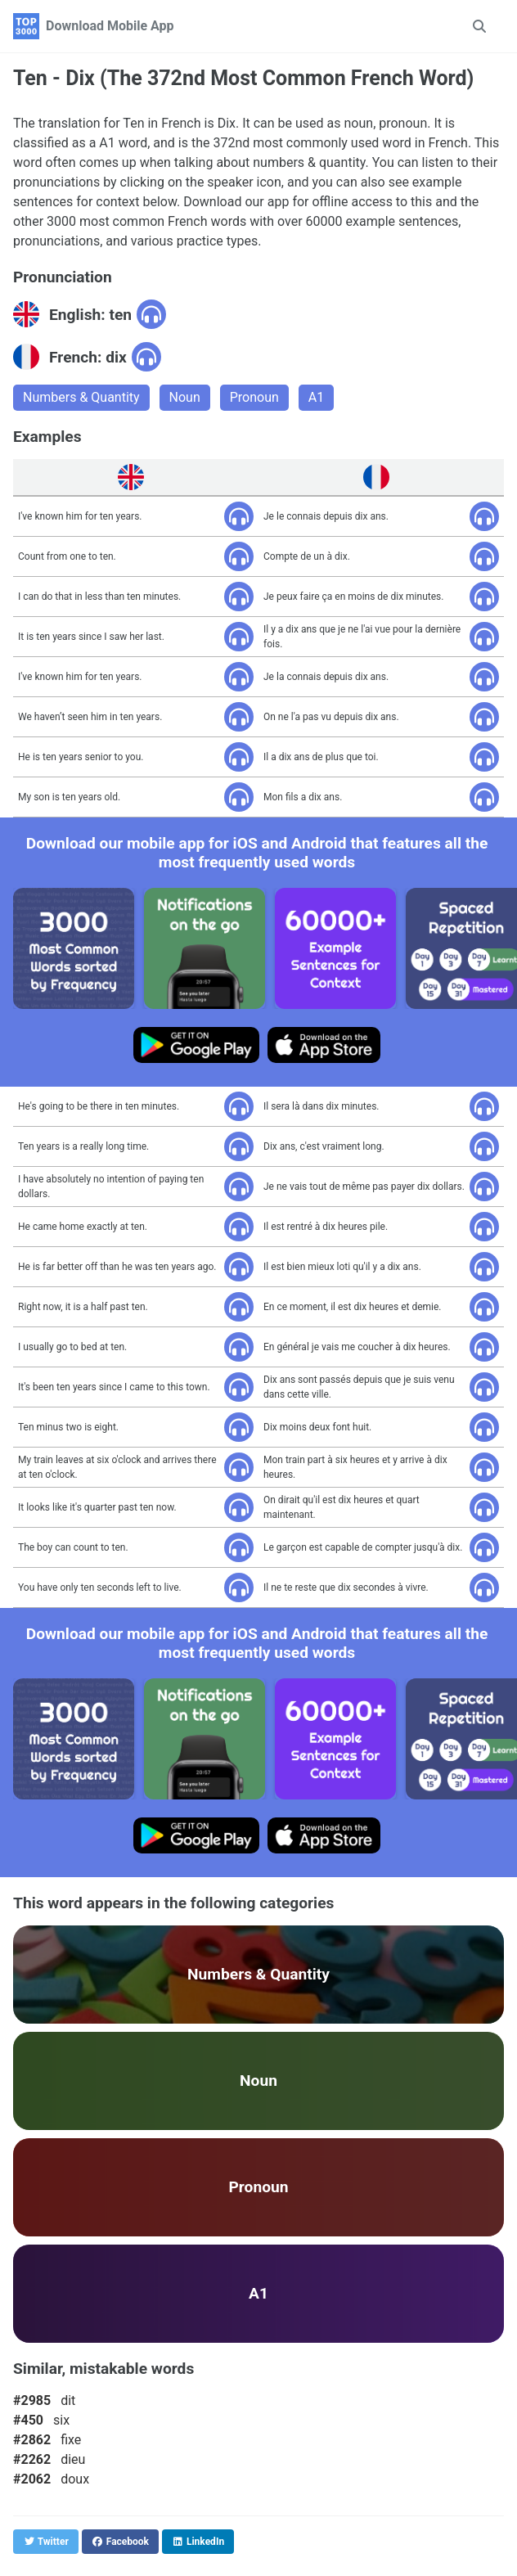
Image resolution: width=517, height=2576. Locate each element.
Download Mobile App (110, 26)
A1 (316, 397)
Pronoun (254, 397)
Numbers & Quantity (81, 397)
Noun (184, 397)
